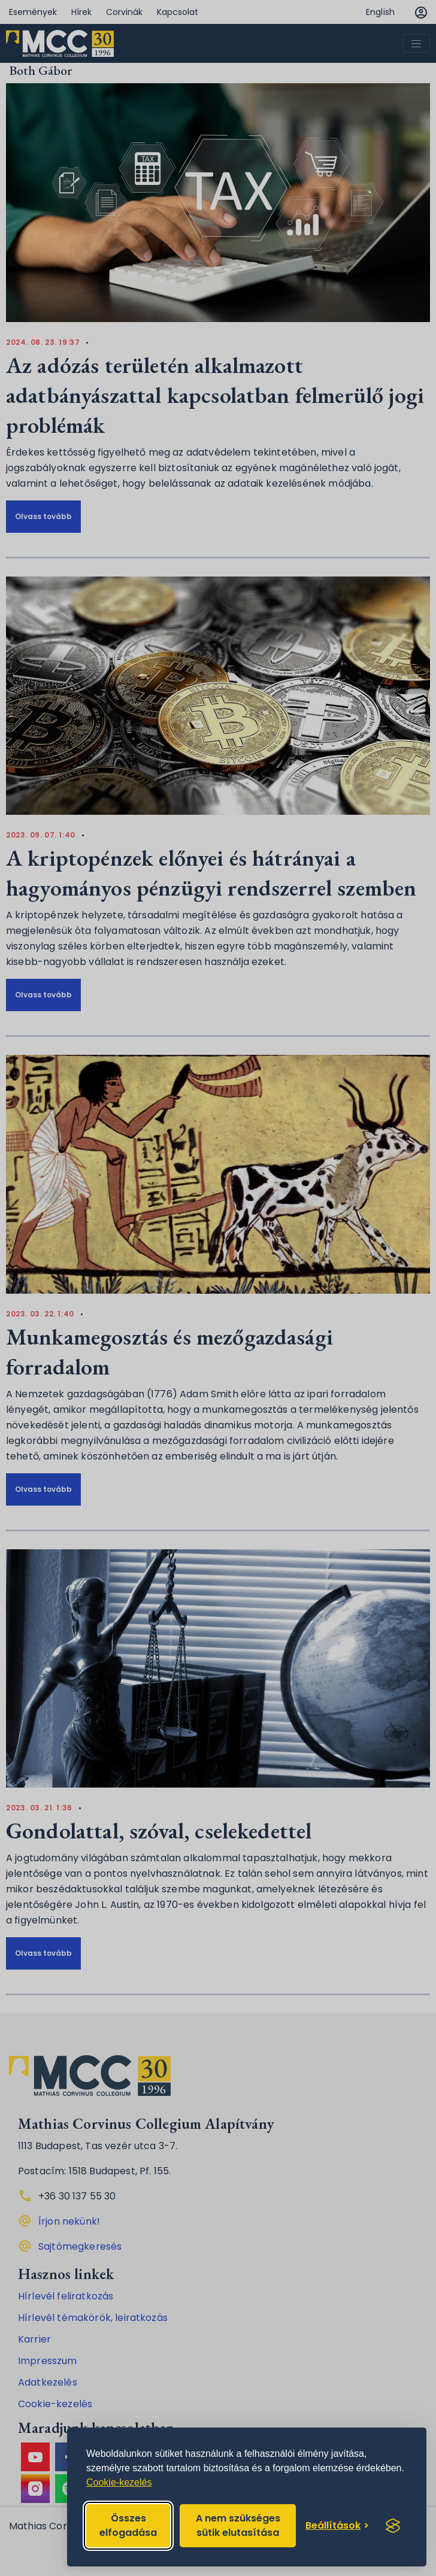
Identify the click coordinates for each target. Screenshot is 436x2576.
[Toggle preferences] (337, 2526)
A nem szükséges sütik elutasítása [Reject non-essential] (238, 2525)
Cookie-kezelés (119, 2482)
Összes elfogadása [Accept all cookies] (128, 2525)
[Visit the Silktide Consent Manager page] (393, 2525)
